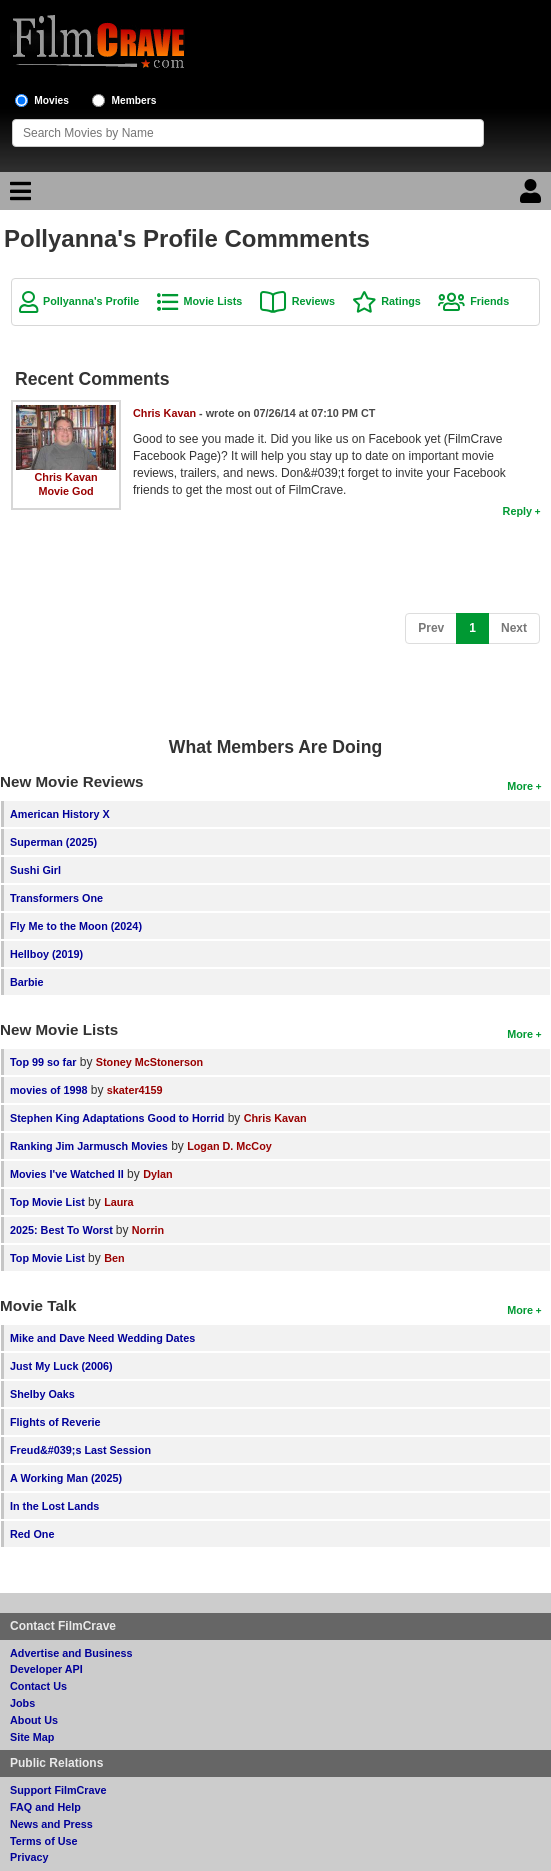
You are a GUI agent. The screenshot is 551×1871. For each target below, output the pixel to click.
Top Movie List (47, 1202)
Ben (114, 1258)
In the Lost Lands (54, 1506)
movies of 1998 (48, 1090)
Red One (32, 1534)
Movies (51, 100)
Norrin (148, 1230)
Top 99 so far (43, 1062)
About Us (34, 1720)
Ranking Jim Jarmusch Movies (89, 1146)
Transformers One (56, 898)
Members (134, 100)
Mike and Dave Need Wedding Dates (102, 1338)
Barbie (27, 982)
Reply (517, 511)
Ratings (401, 301)
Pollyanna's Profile (91, 301)
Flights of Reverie (55, 1422)
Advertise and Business (71, 1653)
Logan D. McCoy (229, 1146)
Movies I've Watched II (67, 1174)
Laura (118, 1202)
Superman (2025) (53, 842)
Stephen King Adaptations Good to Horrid (117, 1118)
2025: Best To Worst (63, 1230)
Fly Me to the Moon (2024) (76, 926)
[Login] (533, 196)
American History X (60, 814)
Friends (489, 301)
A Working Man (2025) (66, 1478)
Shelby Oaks (42, 1394)
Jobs (22, 1703)
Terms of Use (44, 1841)
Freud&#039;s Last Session (80, 1450)
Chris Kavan (66, 477)
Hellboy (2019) (46, 954)
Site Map (32, 1737)
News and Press (51, 1824)
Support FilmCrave (58, 1790)
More (520, 786)
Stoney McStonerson (149, 1062)
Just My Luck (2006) (61, 1366)
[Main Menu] (18, 196)
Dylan (157, 1174)
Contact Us (38, 1686)
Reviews (313, 301)
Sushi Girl (35, 870)
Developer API (46, 1669)
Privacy (29, 1857)
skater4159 (135, 1090)
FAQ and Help (45, 1807)
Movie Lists (213, 301)
